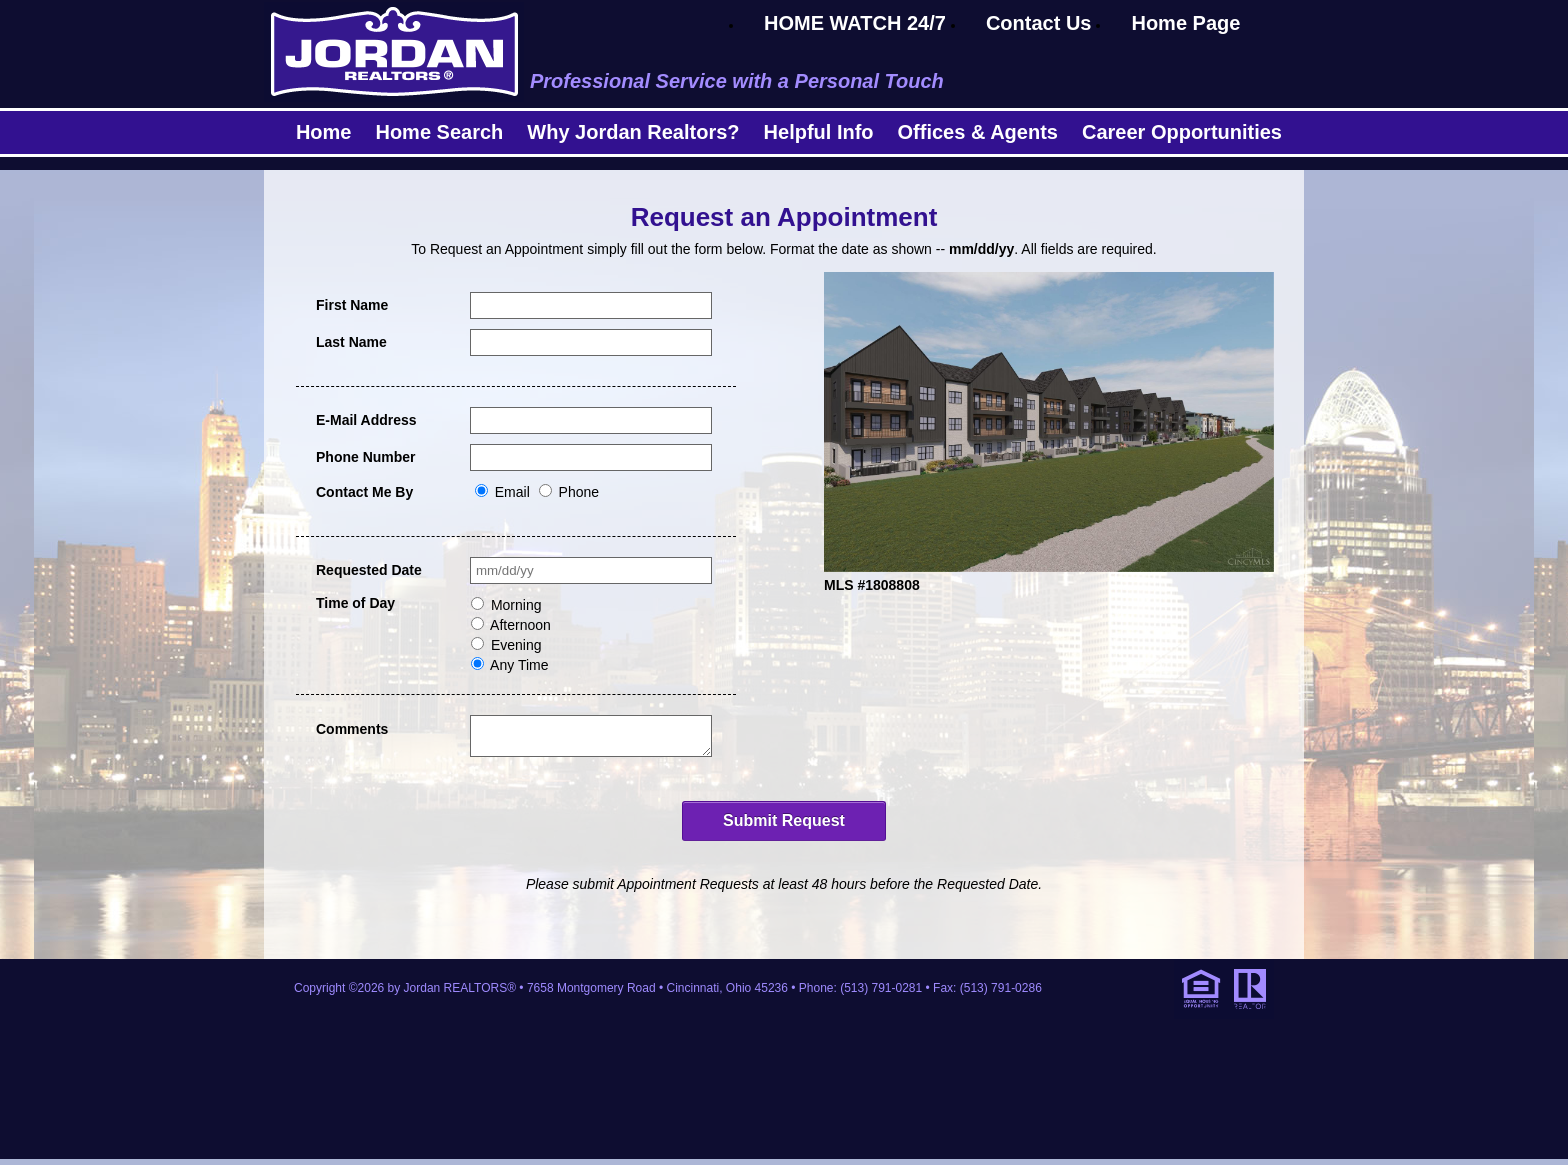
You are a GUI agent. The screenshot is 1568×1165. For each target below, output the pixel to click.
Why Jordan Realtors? (633, 132)
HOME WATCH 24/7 (855, 23)
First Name (352, 305)
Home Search (439, 132)
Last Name (351, 342)
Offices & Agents (978, 132)
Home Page (1185, 23)
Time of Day (355, 603)
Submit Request (784, 826)
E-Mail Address (366, 420)
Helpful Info (819, 132)
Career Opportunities (1182, 132)
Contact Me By (364, 492)
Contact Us (1039, 23)
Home (324, 132)
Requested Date (369, 570)
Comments (352, 729)
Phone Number (366, 457)
